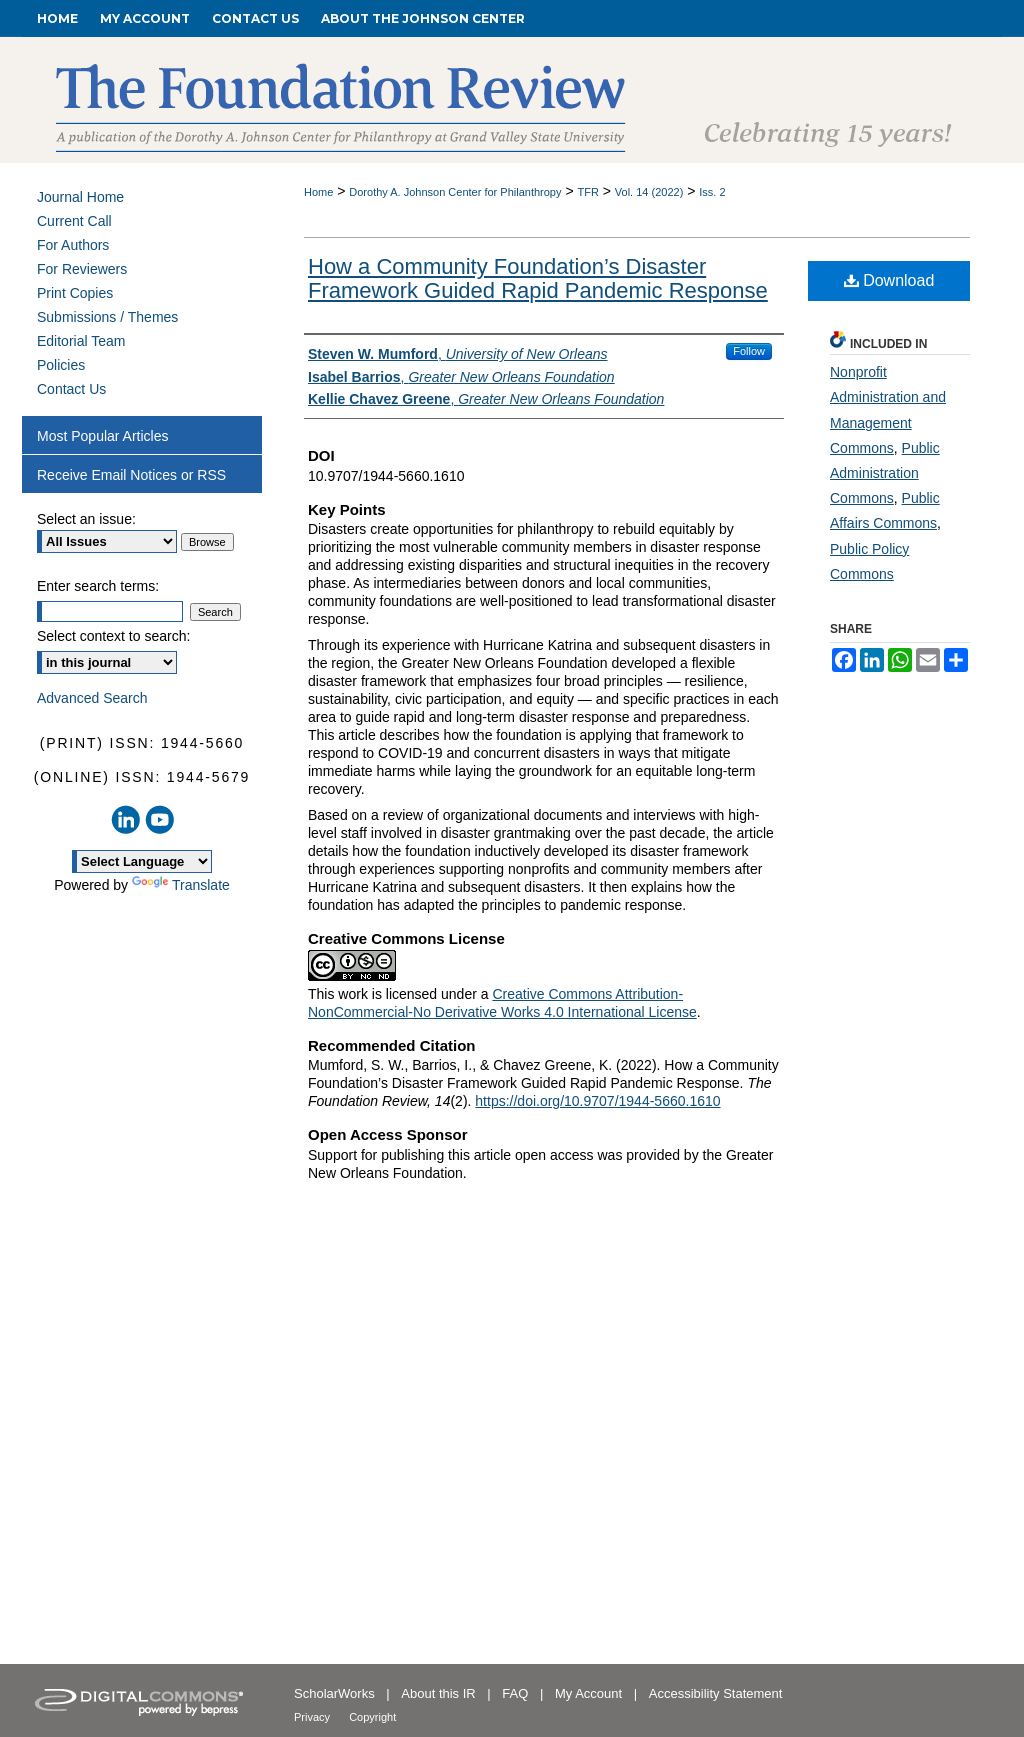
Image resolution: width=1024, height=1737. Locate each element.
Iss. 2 (712, 192)
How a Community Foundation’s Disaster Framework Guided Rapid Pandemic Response (538, 278)
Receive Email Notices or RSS (131, 475)
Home (318, 192)
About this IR (440, 1693)
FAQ (517, 1693)
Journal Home (80, 197)
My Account (590, 1693)
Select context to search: (113, 636)
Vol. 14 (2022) (649, 192)
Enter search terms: (98, 586)
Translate (181, 885)
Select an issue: (86, 519)
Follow (749, 351)
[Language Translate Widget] (142, 861)
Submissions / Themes (107, 317)
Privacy (313, 1717)
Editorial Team (81, 341)
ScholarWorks (336, 1693)
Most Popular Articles (103, 436)
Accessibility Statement (716, 1693)
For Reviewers (82, 269)
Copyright (372, 1717)
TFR (587, 192)
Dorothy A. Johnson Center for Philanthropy (455, 192)
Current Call (74, 221)
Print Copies (75, 293)
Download (889, 280)
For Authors (73, 245)
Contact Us (71, 389)
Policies (61, 365)
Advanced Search (92, 698)
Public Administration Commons (885, 473)
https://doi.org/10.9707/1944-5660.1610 (597, 1101)
